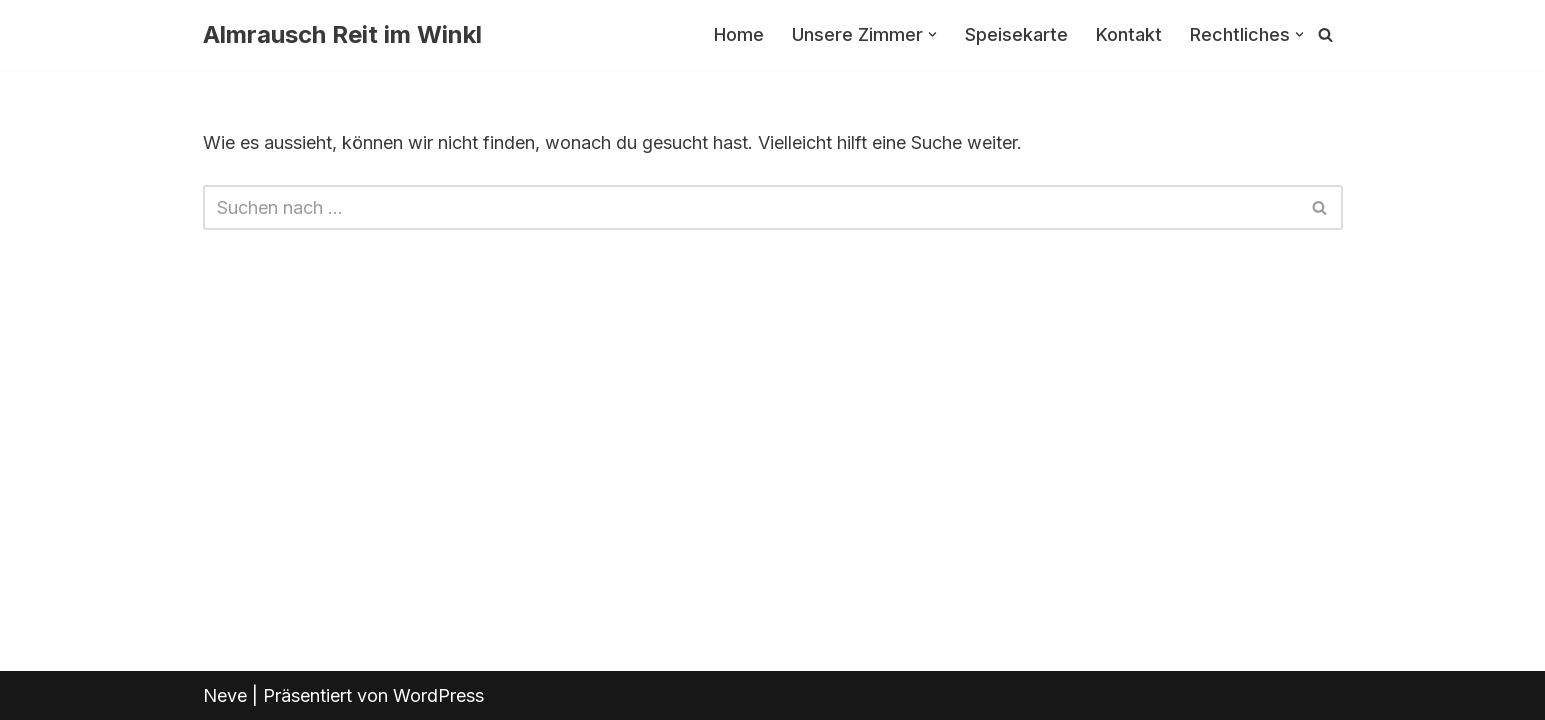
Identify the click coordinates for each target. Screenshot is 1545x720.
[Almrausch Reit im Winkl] (342, 35)
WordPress (438, 695)
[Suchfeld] (1325, 34)
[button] (932, 34)
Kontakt (1129, 34)
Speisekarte (1016, 34)
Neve (225, 695)
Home (739, 34)
